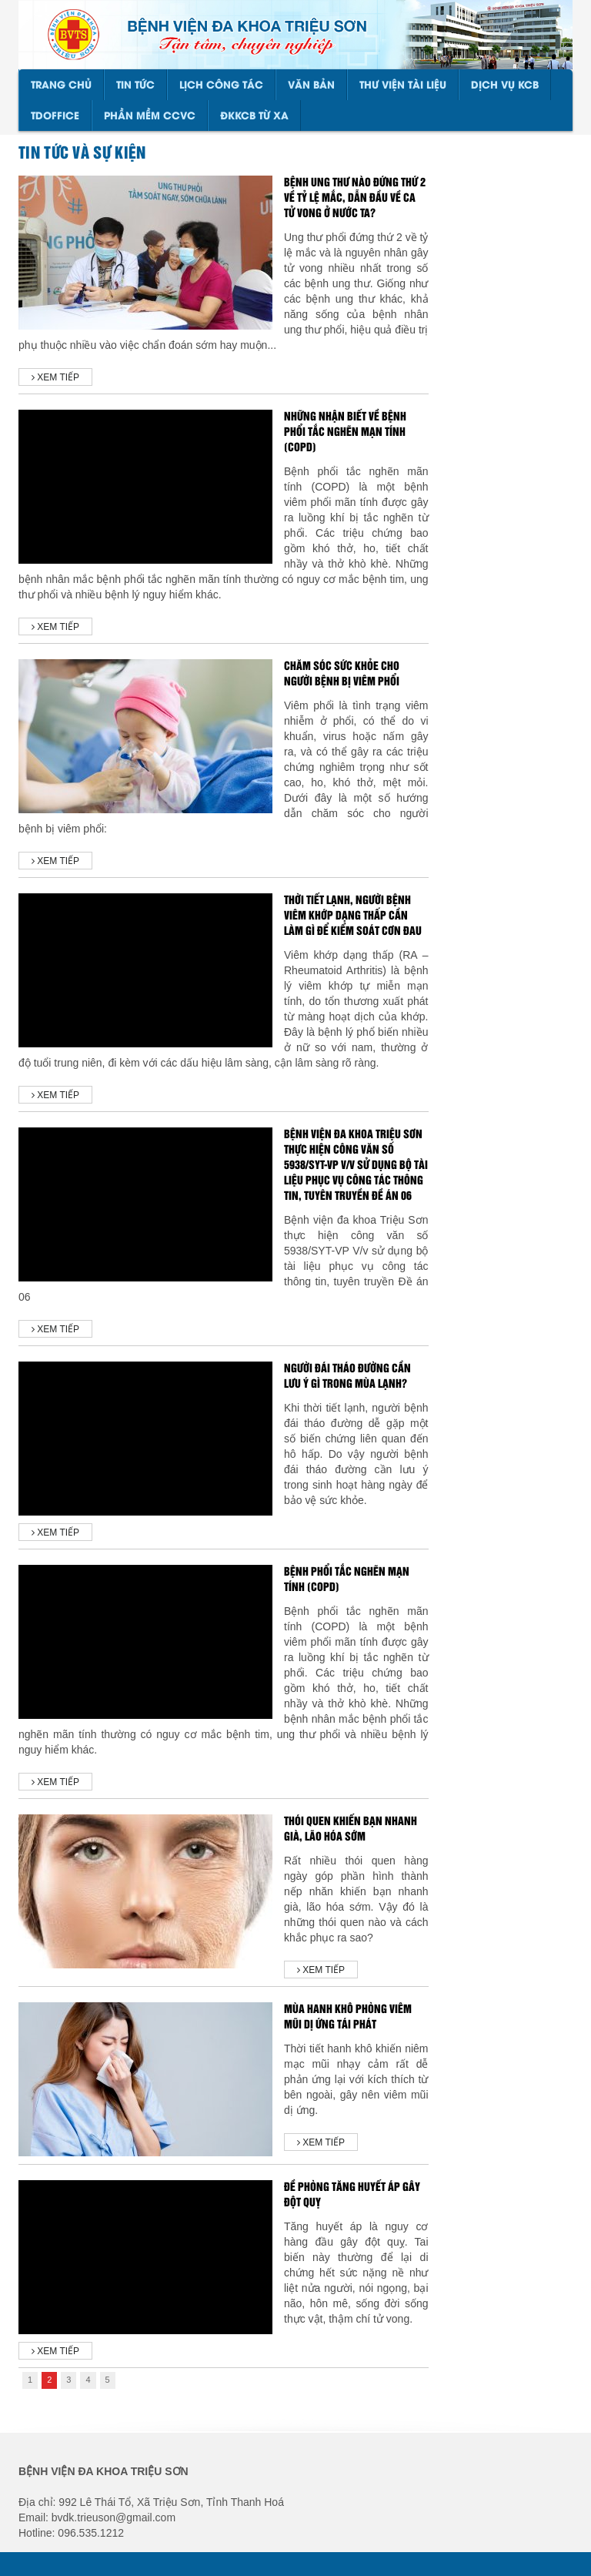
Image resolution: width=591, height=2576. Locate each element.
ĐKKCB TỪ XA (254, 116)
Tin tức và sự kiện (81, 153)
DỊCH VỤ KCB (505, 85)
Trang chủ (61, 85)
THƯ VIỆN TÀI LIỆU (402, 85)
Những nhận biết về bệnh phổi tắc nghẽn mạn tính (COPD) (345, 432)
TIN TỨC (135, 85)
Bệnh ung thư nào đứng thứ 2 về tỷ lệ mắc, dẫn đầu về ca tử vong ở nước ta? (355, 198)
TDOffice (55, 116)
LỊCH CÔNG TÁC (221, 85)
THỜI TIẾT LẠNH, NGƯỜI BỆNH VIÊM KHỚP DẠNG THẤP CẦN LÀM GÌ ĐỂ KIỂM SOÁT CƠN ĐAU (353, 916)
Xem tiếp (55, 377)
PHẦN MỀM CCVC (149, 116)
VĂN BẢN (311, 85)
